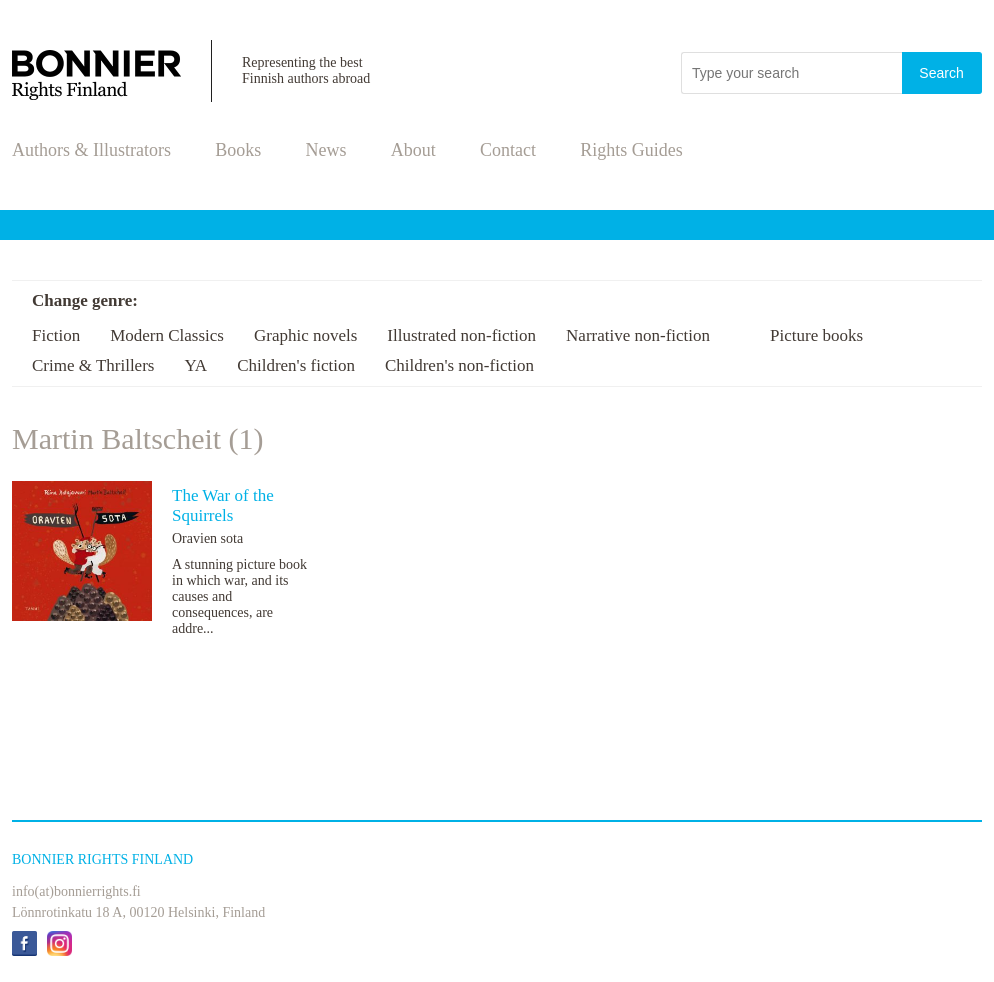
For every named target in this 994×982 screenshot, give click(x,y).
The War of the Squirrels (223, 505)
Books (238, 150)
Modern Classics (167, 335)
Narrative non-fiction (638, 335)
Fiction (56, 335)
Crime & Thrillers (93, 365)
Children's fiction (296, 365)
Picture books (816, 335)
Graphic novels (305, 335)
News (326, 150)
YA (195, 365)
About (413, 150)
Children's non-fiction (459, 365)
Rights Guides (631, 150)
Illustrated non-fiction (461, 335)
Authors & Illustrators (91, 150)
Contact (508, 150)
